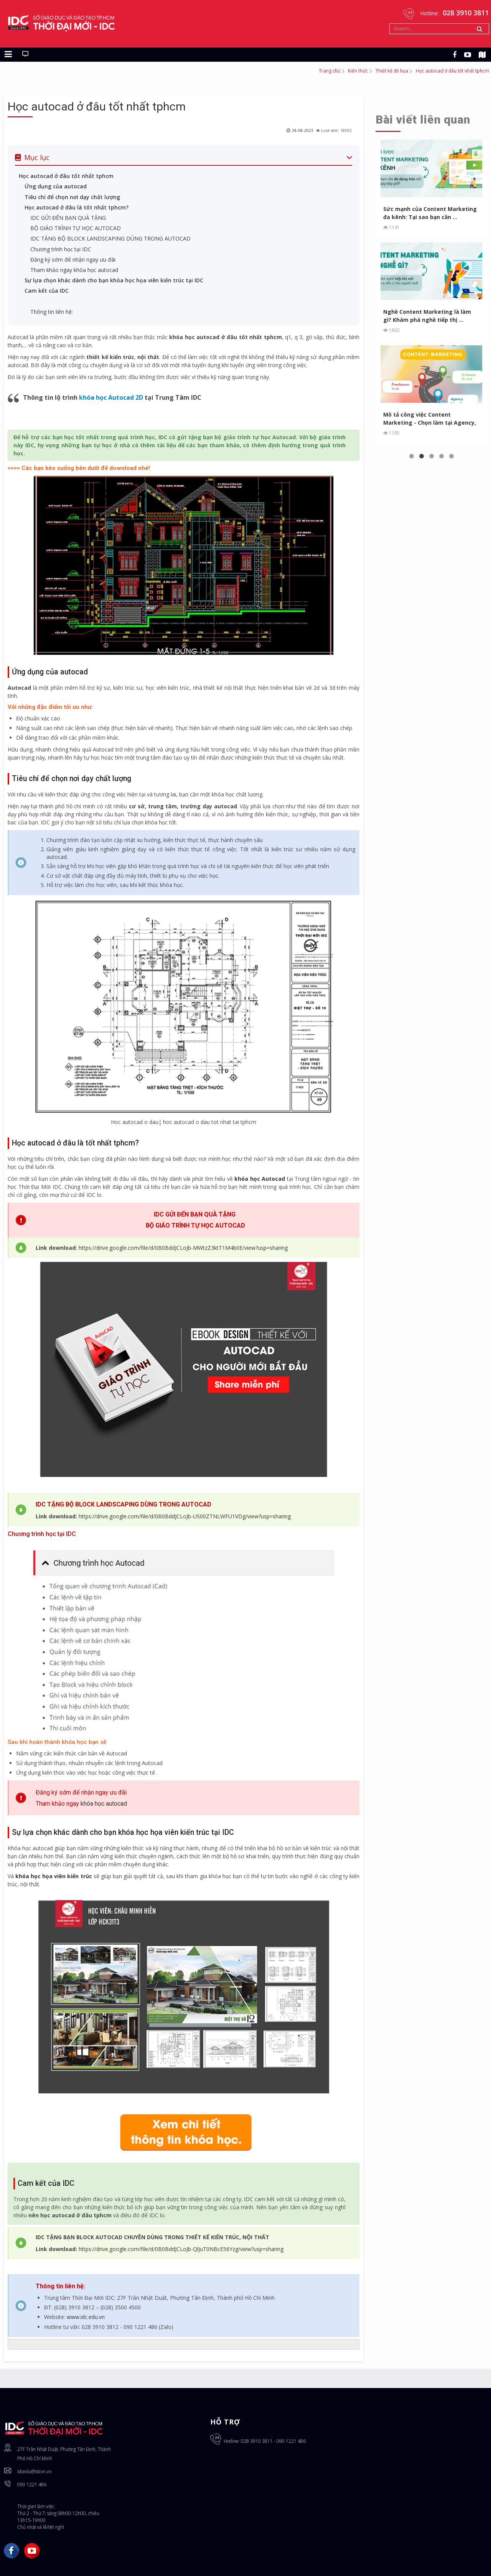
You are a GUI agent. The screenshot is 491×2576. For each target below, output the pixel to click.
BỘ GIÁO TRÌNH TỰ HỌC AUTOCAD (75, 228)
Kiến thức (358, 71)
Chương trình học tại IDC (60, 249)
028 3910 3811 (257, 2441)
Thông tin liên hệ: (51, 311)
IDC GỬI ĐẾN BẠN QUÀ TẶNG (68, 217)
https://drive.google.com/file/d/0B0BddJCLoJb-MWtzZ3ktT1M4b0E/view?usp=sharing (183, 1247)
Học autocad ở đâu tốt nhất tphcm (97, 106)
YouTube (32, 2550)
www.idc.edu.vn (86, 2317)
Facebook (11, 2550)
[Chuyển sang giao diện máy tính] (25, 54)
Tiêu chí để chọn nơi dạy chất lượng (72, 197)
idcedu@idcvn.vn (34, 2471)
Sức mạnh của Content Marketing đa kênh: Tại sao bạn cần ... (421, 213)
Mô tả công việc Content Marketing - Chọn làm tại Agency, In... (417, 419)
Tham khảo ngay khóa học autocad (74, 270)
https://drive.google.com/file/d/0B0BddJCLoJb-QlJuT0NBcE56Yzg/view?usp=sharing (181, 2249)
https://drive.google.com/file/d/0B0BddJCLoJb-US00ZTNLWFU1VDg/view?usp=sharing (185, 1516)
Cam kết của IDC (47, 290)
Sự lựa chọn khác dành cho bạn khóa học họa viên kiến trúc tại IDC (114, 280)
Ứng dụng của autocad (56, 186)
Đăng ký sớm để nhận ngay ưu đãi (72, 259)
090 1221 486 (31, 2484)
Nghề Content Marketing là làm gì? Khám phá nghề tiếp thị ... (426, 316)
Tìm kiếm (389, 23)
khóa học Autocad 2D (111, 397)
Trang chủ (329, 71)
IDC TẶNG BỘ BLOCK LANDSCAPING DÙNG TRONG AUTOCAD (111, 238)
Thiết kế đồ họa (392, 71)
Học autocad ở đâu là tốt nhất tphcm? (77, 207)
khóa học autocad (104, 1803)
